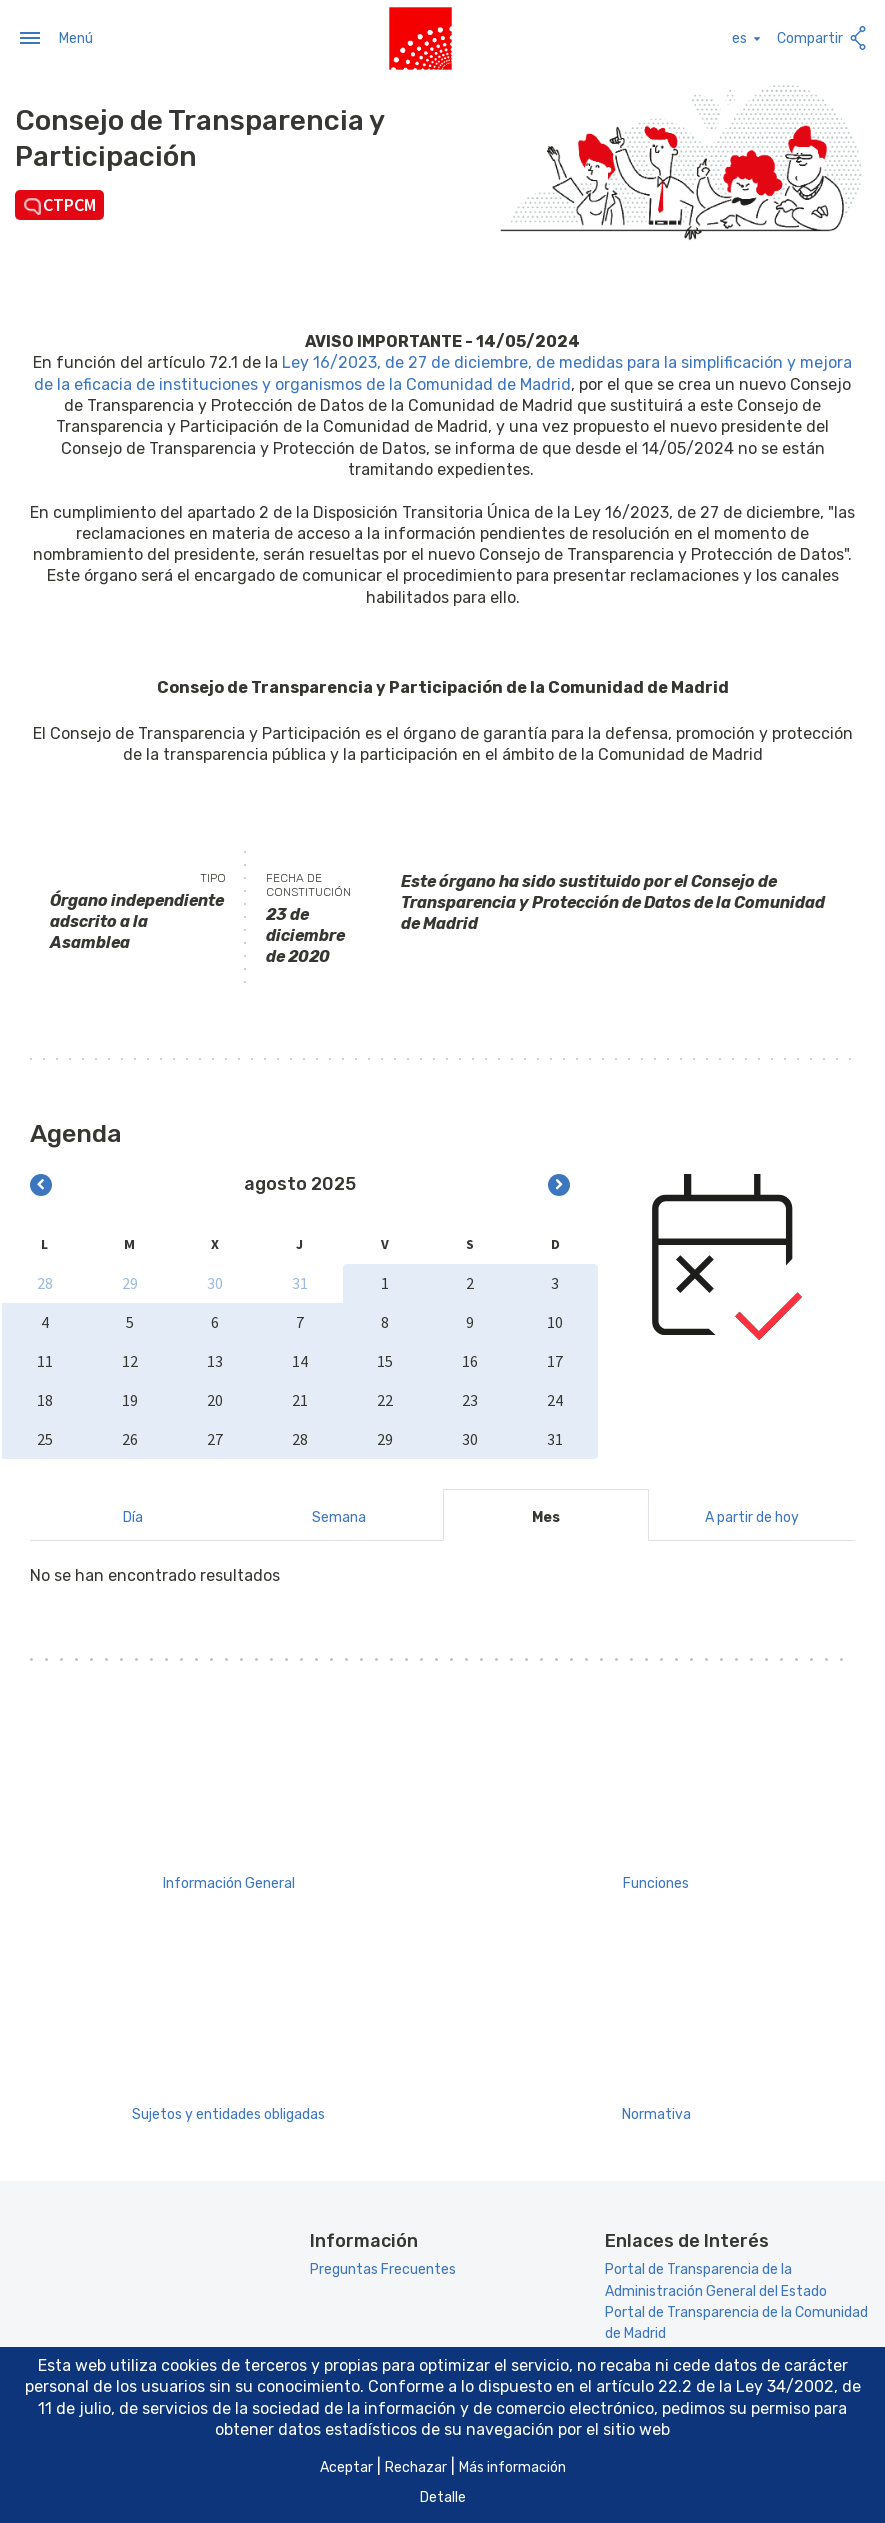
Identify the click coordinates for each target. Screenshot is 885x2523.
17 (555, 1359)
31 (300, 1281)
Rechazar (416, 2467)
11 (45, 1359)
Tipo (213, 875)
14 (300, 1359)
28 (45, 1281)
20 (215, 1398)
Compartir (823, 36)
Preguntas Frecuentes (383, 2267)
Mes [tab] (546, 1515)
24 (555, 1398)
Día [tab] (133, 1515)
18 (45, 1398)
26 (130, 1437)
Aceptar (346, 2467)
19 (130, 1398)
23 (470, 1398)
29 (130, 1281)
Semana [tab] (339, 1515)
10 (555, 1320)
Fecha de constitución (308, 882)
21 (300, 1398)
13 (215, 1359)
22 (385, 1398)
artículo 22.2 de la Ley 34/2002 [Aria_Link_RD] (715, 2386)
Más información (512, 2467)
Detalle (443, 2497)
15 (385, 1359)
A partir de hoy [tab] (752, 1515)
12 (130, 1359)
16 (470, 1359)
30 (215, 1281)
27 (215, 1437)
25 (45, 1437)
